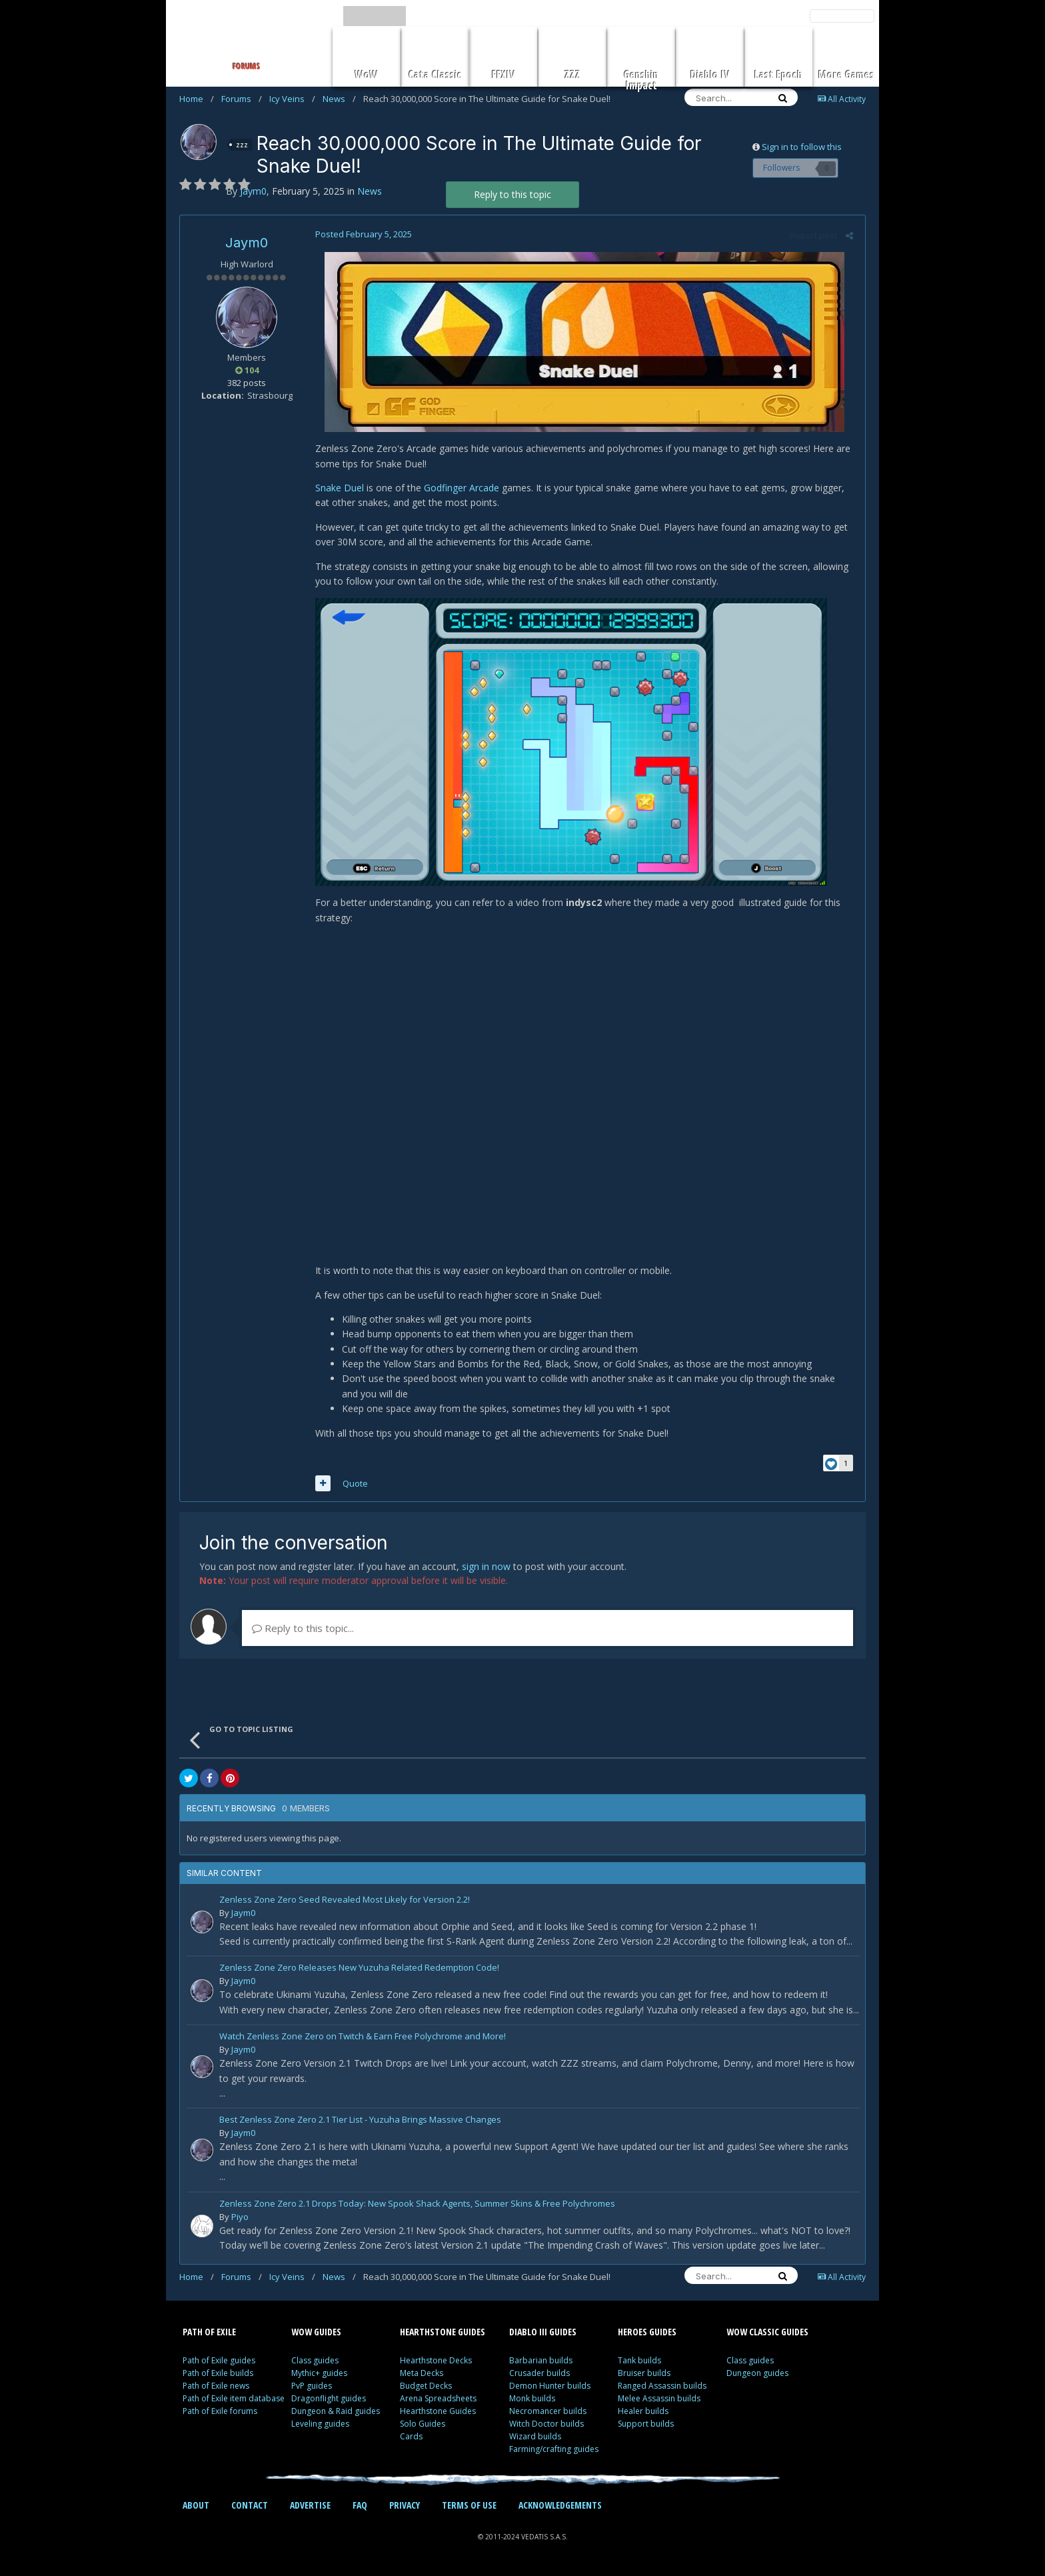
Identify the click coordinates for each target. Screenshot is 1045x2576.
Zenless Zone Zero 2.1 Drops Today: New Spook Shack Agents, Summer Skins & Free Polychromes (417, 2206)
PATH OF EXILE (209, 2334)
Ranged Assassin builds (662, 2388)
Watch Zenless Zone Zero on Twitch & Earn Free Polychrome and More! (362, 2039)
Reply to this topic (512, 194)
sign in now (486, 1568)
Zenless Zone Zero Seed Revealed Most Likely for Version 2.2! (344, 1902)
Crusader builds (539, 2375)
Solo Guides (422, 2426)
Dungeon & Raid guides (335, 2413)
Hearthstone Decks (436, 2363)
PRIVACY (404, 2507)
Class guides (315, 2363)
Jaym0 (246, 243)
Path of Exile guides (219, 2363)
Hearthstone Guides (438, 2413)
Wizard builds (535, 2439)
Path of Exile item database (234, 2401)
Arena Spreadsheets (438, 2401)
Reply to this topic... (303, 1630)
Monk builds (532, 2401)
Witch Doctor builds (546, 2426)
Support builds (646, 2426)
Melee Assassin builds (659, 2401)
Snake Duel (337, 487)
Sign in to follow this (802, 147)
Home (196, 99)
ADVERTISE (310, 2507)
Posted (361, 234)
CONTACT (249, 2507)
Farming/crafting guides (553, 2451)
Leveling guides (320, 2426)
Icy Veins (292, 99)
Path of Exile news (216, 2388)
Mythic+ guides (319, 2375)
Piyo (240, 2219)
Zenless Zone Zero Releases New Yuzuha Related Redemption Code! (359, 1971)
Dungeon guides (757, 2375)
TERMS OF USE (469, 2507)
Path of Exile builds (218, 2375)
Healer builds (643, 2413)
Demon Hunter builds (549, 2388)
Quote (353, 1485)
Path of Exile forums (220, 2413)
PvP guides (311, 2388)
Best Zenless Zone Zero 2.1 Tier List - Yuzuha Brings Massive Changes (360, 2123)
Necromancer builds (547, 2413)
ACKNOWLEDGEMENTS (560, 2507)
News (339, 99)
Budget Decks (426, 2388)
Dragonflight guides (328, 2401)
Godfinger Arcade (459, 487)
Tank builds (639, 2363)
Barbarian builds (540, 2363)
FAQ (360, 2507)
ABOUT (196, 2507)
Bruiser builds (644, 2375)
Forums (241, 99)
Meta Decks (421, 2375)
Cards (411, 2439)
